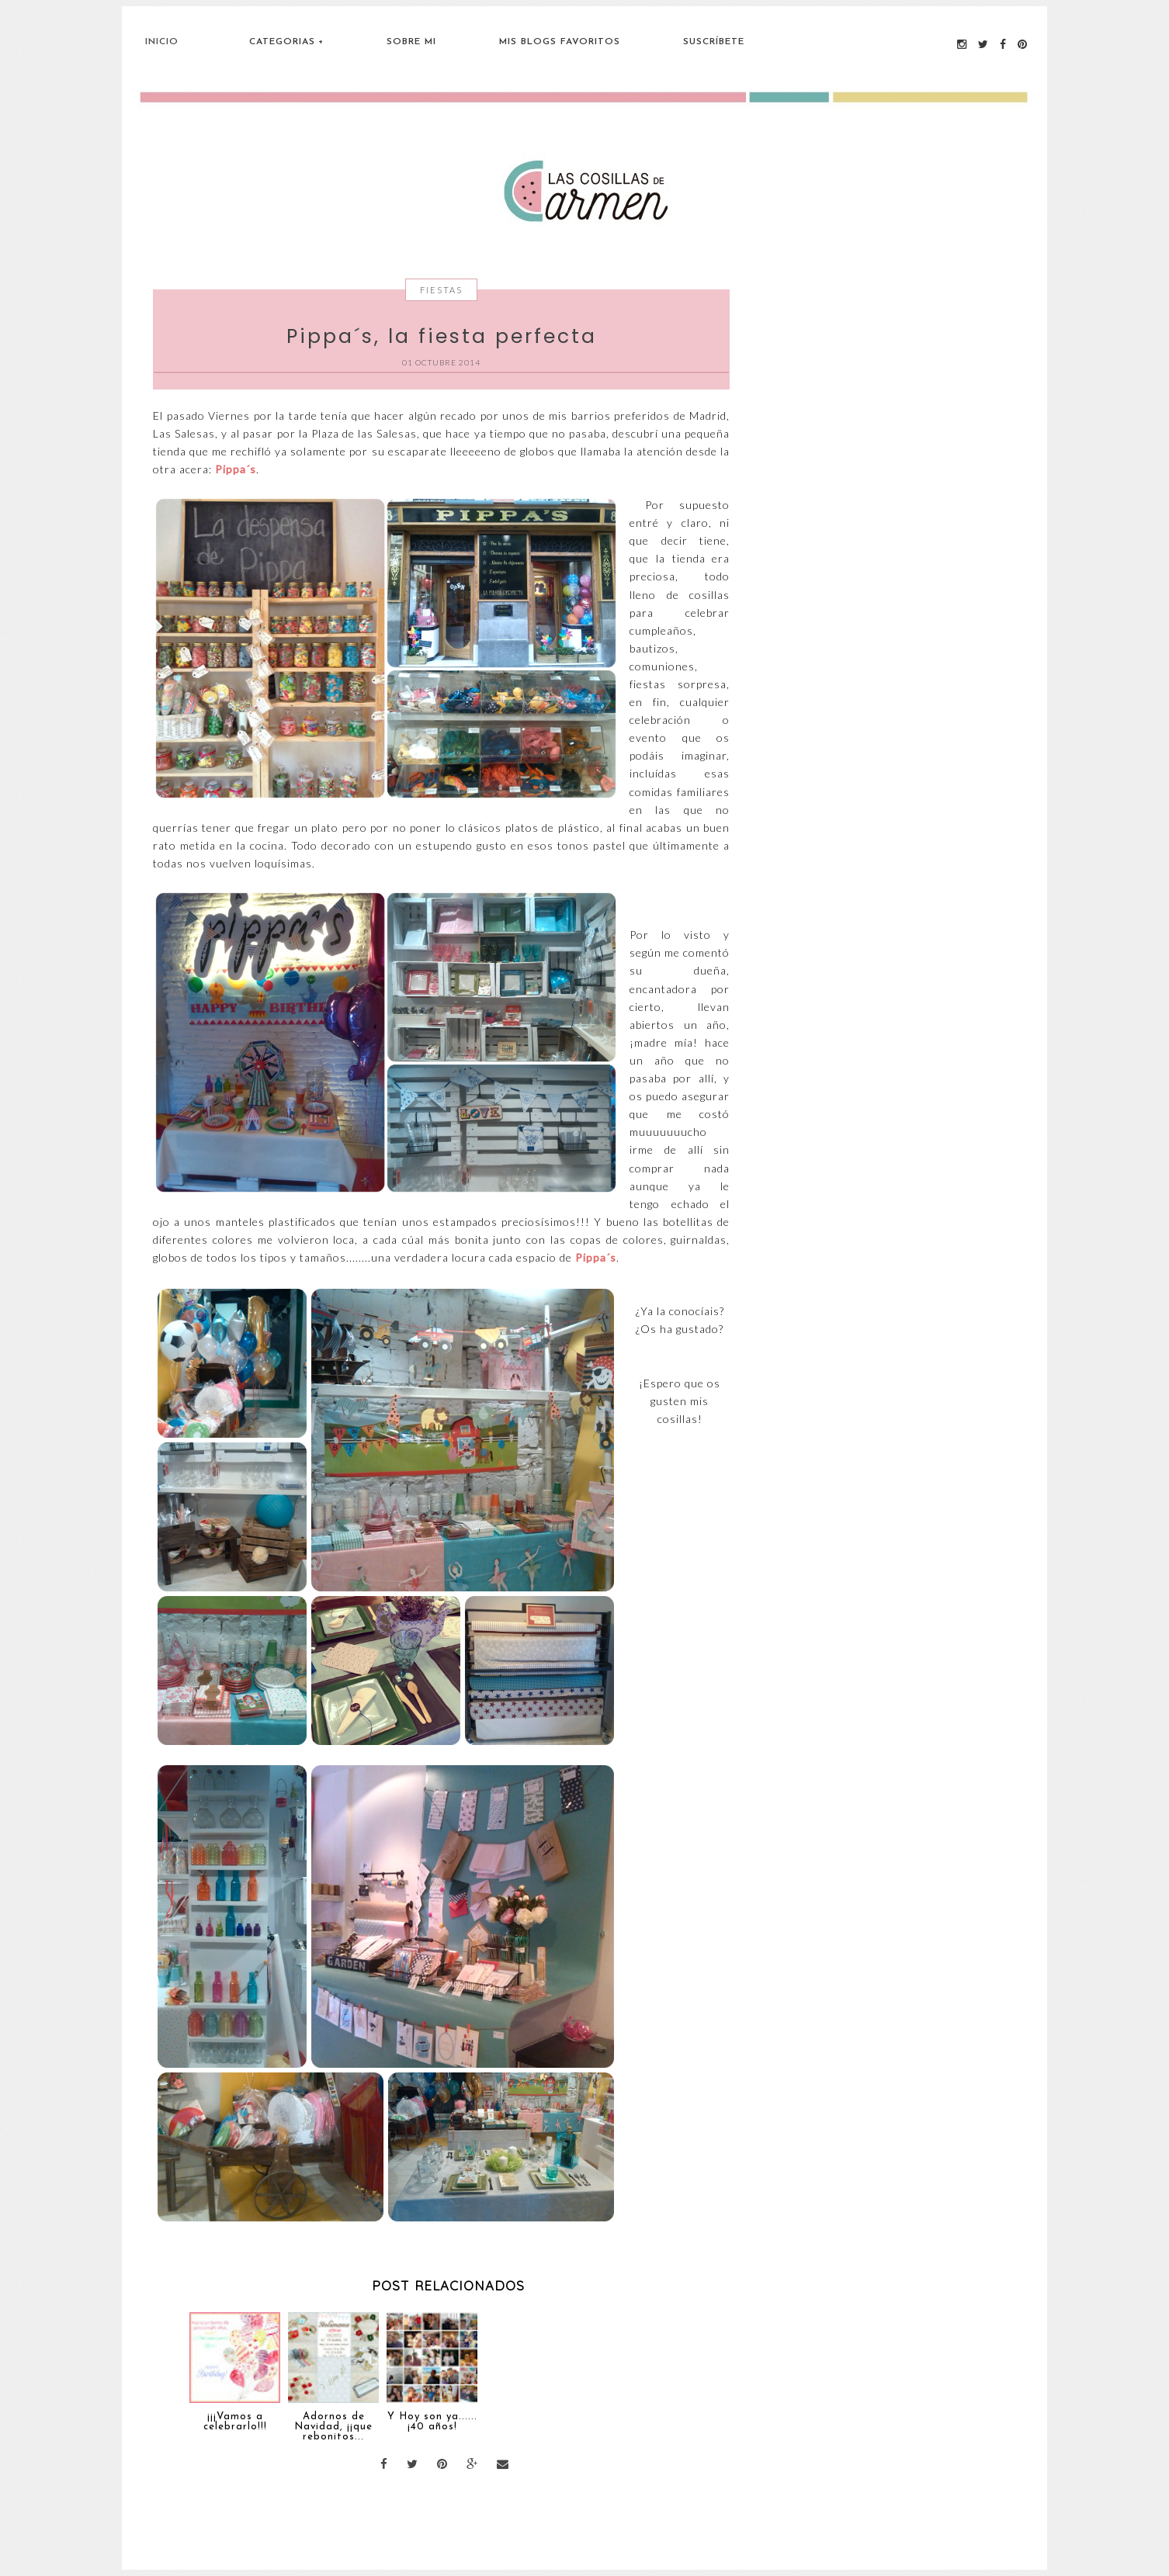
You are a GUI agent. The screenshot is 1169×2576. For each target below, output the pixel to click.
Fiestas (441, 290)
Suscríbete (713, 42)
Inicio (162, 42)
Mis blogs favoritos (559, 42)
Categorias (282, 42)
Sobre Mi (411, 42)
